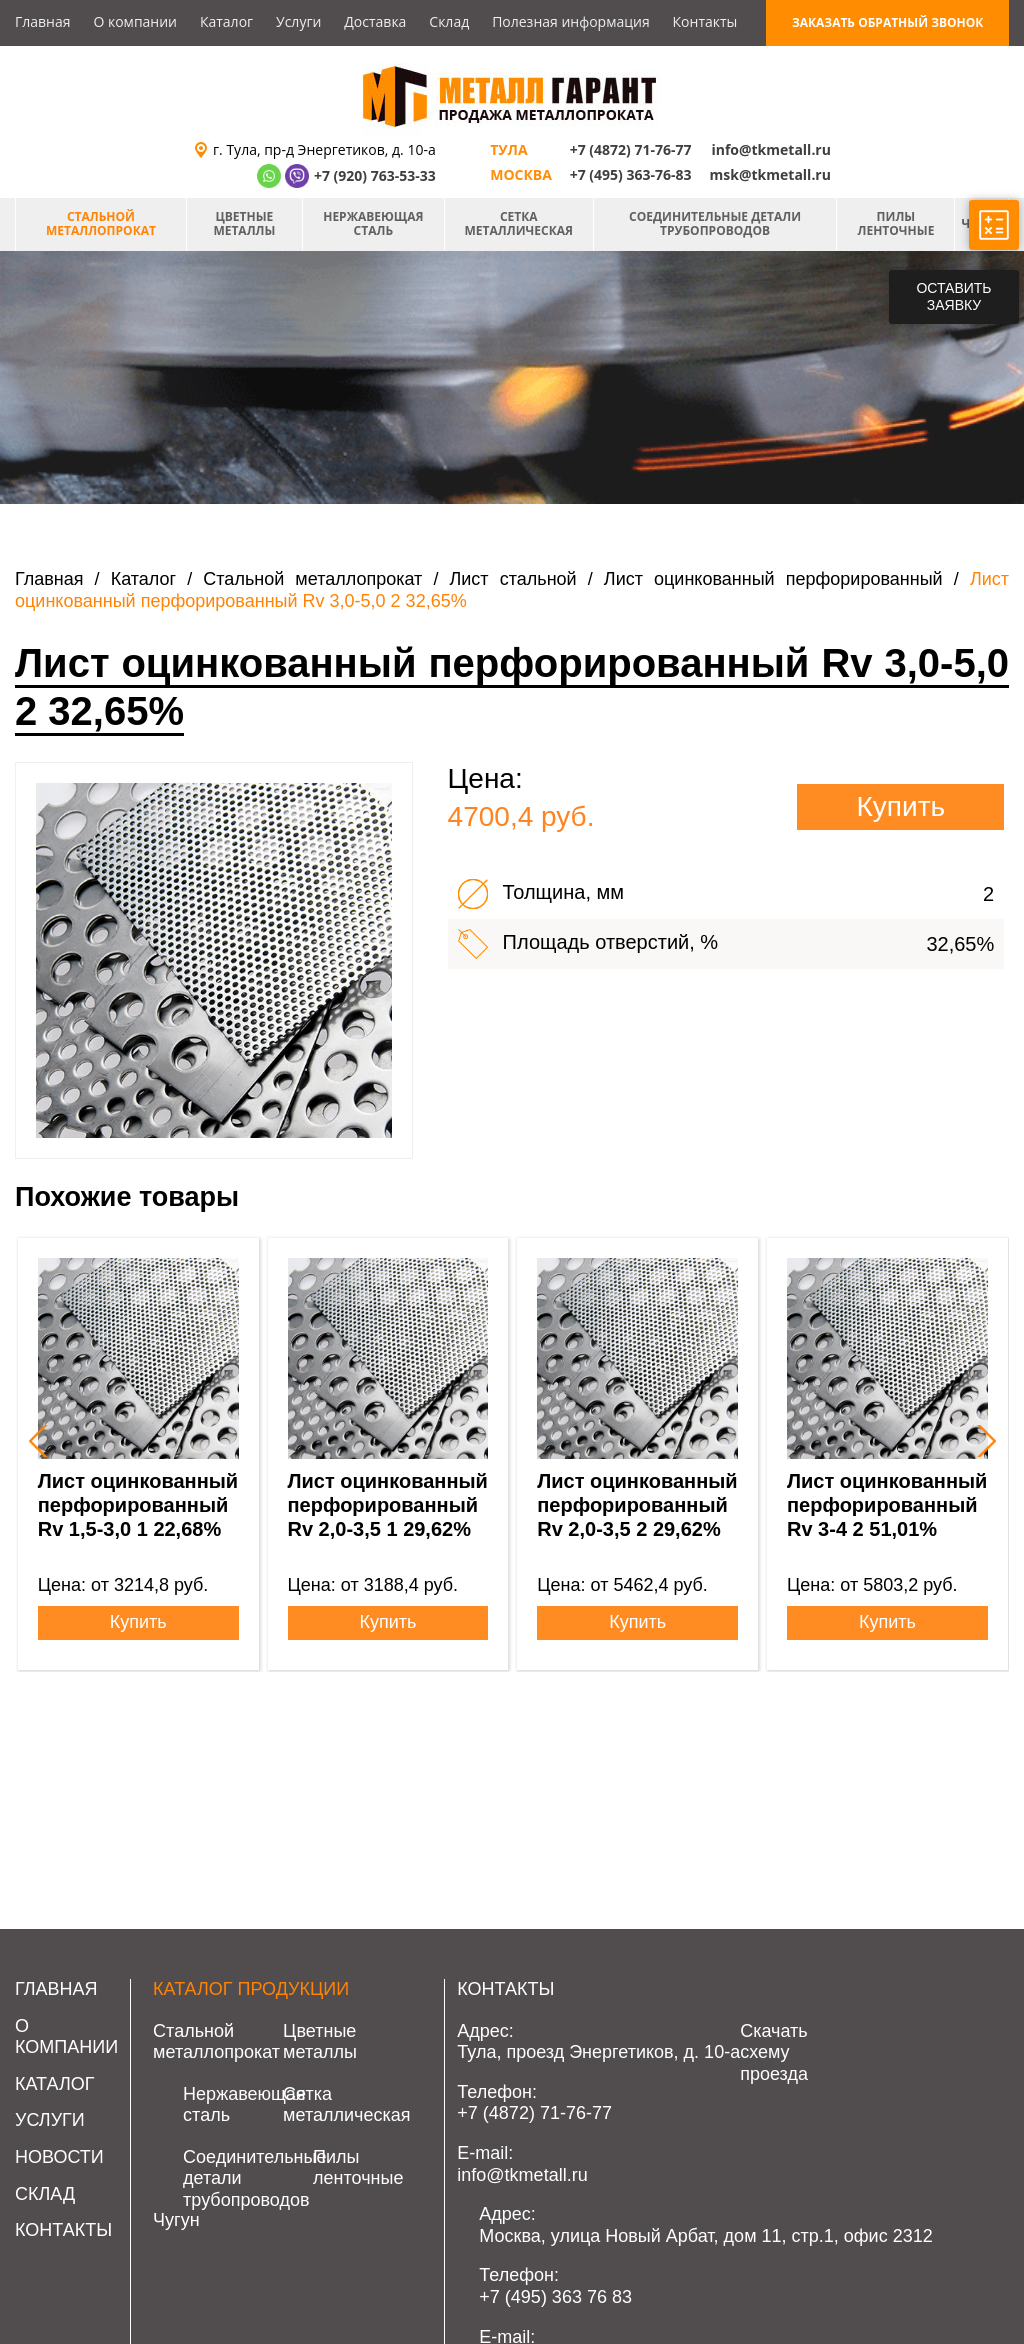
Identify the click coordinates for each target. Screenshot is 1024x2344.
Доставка (375, 21)
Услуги (298, 21)
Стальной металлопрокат (101, 223)
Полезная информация (571, 21)
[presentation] (36, 1441)
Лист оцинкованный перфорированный (773, 579)
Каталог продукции (251, 1989)
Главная (43, 21)
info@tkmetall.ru (771, 149)
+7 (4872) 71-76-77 (631, 149)
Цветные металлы (244, 223)
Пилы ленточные (896, 223)
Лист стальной (513, 579)
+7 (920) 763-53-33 (375, 175)
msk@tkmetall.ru (770, 174)
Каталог (226, 21)
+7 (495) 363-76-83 (631, 174)
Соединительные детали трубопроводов (715, 223)
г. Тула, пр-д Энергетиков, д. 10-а (324, 149)
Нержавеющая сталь (373, 223)
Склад (449, 21)
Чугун (176, 2220)
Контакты (705, 21)
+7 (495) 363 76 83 (555, 2297)
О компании (135, 21)
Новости (59, 2157)
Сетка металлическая (519, 223)
